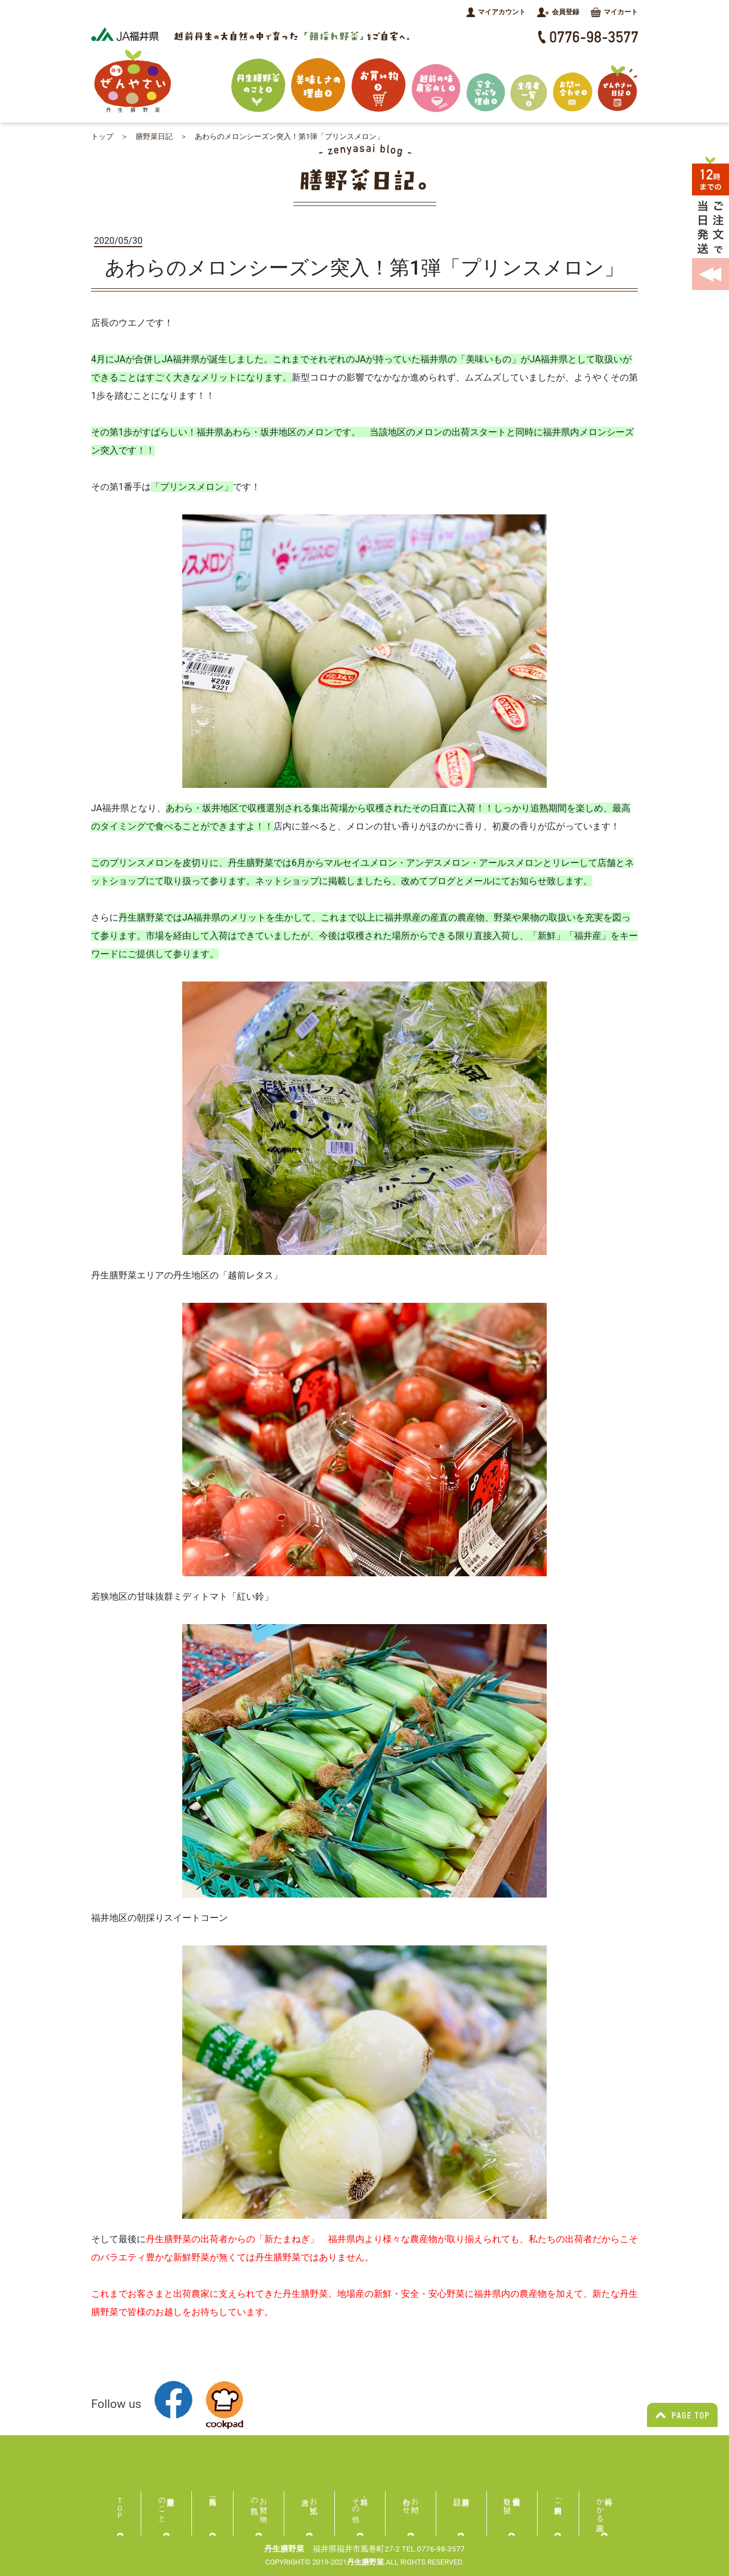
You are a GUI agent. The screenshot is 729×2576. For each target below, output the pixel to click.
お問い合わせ (411, 2501)
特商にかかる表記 (604, 2505)
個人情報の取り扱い (512, 2501)
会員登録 (558, 12)
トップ (102, 136)
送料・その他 (355, 2501)
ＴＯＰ (120, 2504)
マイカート (614, 12)
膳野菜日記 (154, 136)
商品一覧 (213, 2500)
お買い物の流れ (259, 2501)
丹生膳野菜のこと (162, 2505)
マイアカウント (496, 12)
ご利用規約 (558, 2497)
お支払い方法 (314, 2501)
